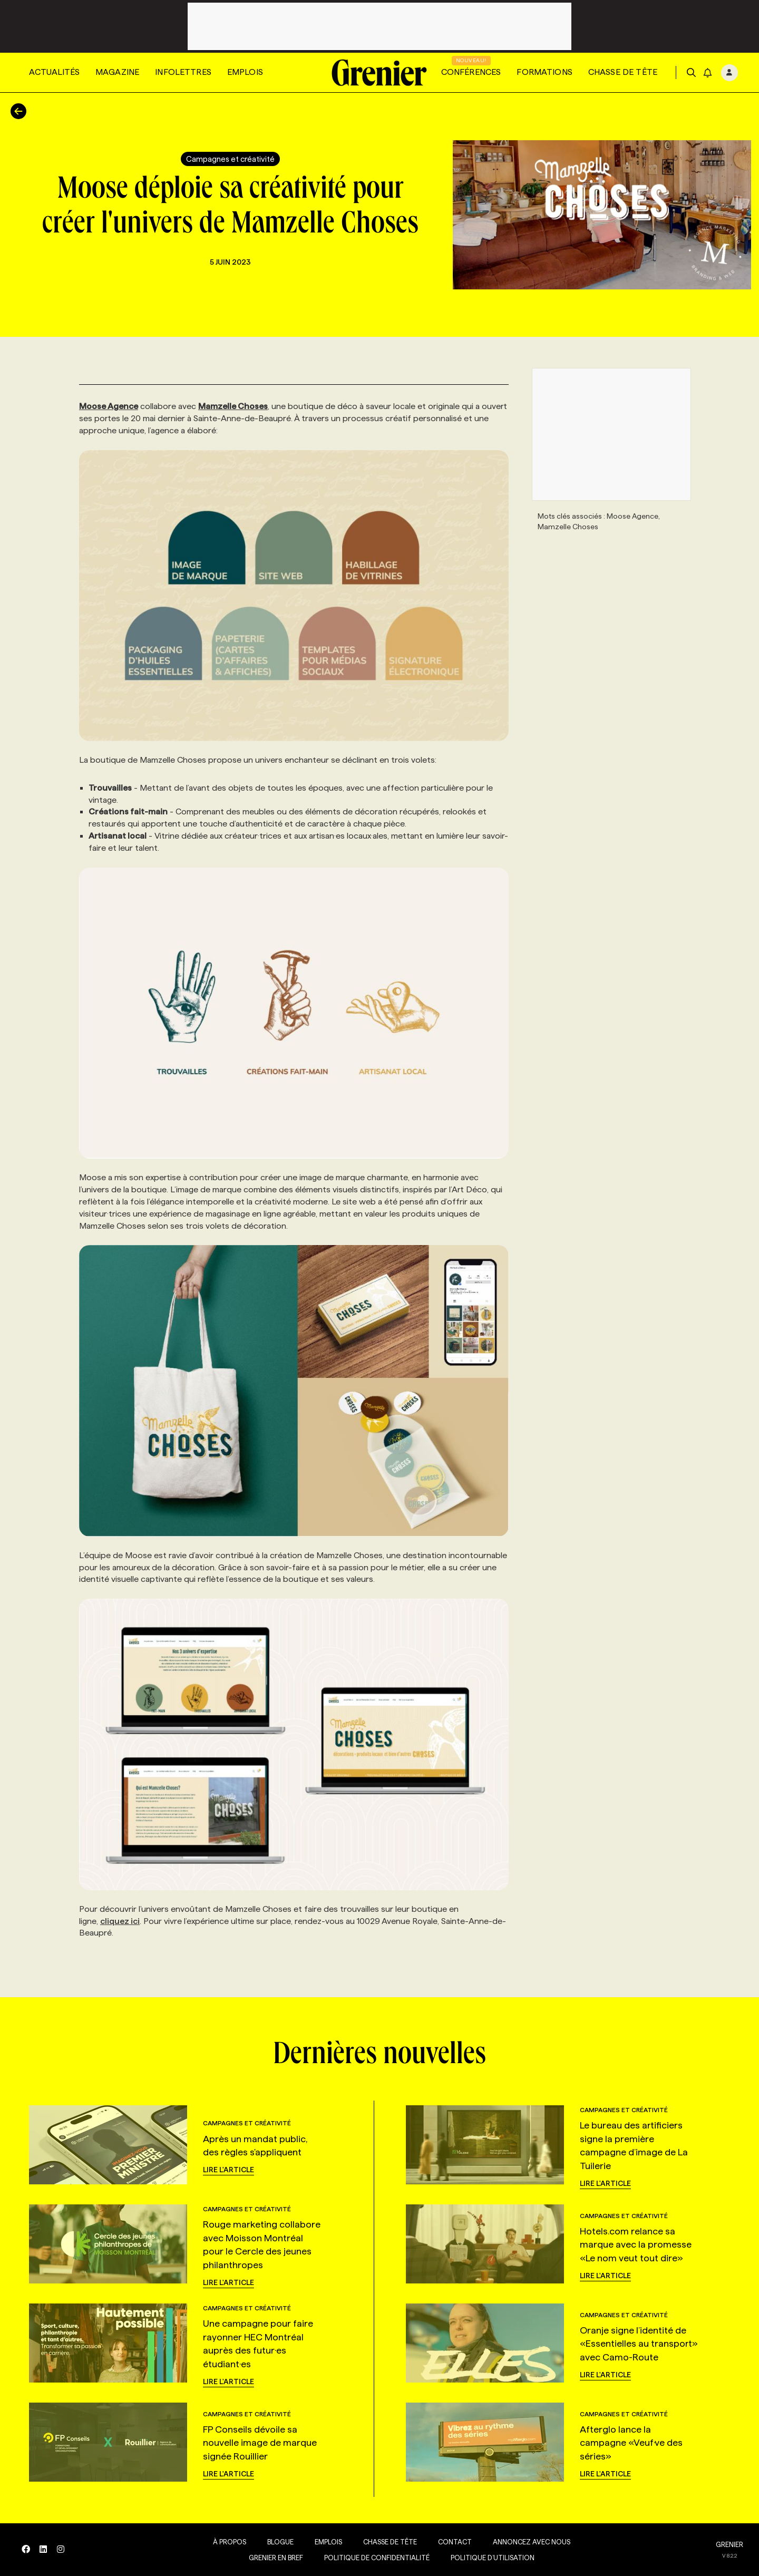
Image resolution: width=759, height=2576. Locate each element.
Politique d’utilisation (489, 2557)
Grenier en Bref (273, 2557)
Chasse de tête (622, 71)
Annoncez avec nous (528, 2541)
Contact (452, 2541)
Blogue (277, 2541)
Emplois (245, 71)
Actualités (54, 71)
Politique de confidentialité (373, 2557)
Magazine (117, 71)
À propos (226, 2541)
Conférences (471, 71)
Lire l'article (228, 2169)
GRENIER (729, 2544)
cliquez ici (120, 1921)
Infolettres (183, 71)
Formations (544, 71)
